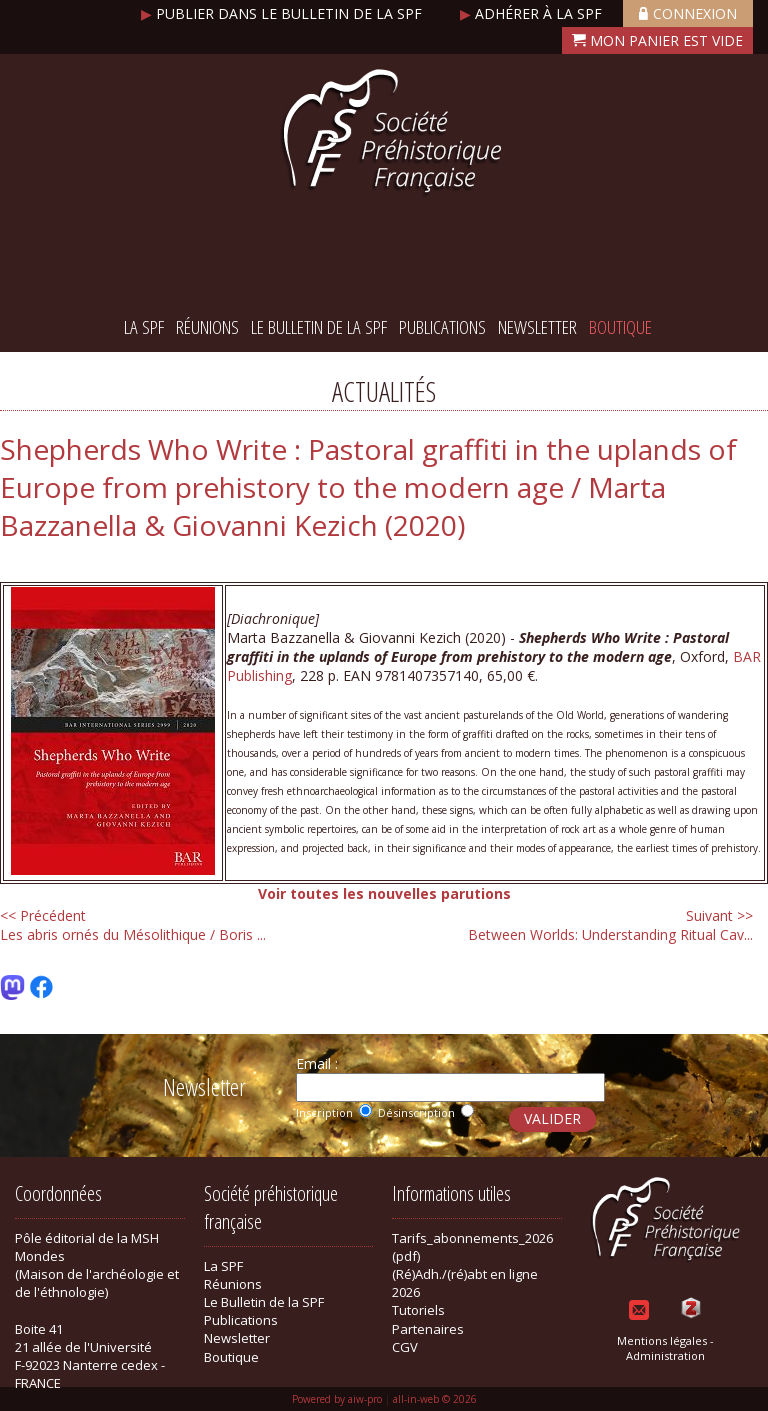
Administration (665, 1355)
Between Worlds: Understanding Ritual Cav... (610, 925)
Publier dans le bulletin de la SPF (283, 13)
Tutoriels (418, 1310)
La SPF (144, 327)
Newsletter (537, 327)
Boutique (620, 327)
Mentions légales (662, 1340)
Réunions (207, 327)
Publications (442, 327)
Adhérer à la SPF (533, 13)
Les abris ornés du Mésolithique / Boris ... (133, 925)
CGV (405, 1347)
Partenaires (428, 1329)
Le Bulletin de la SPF (319, 327)
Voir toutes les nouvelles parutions (384, 893)
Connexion (688, 13)
